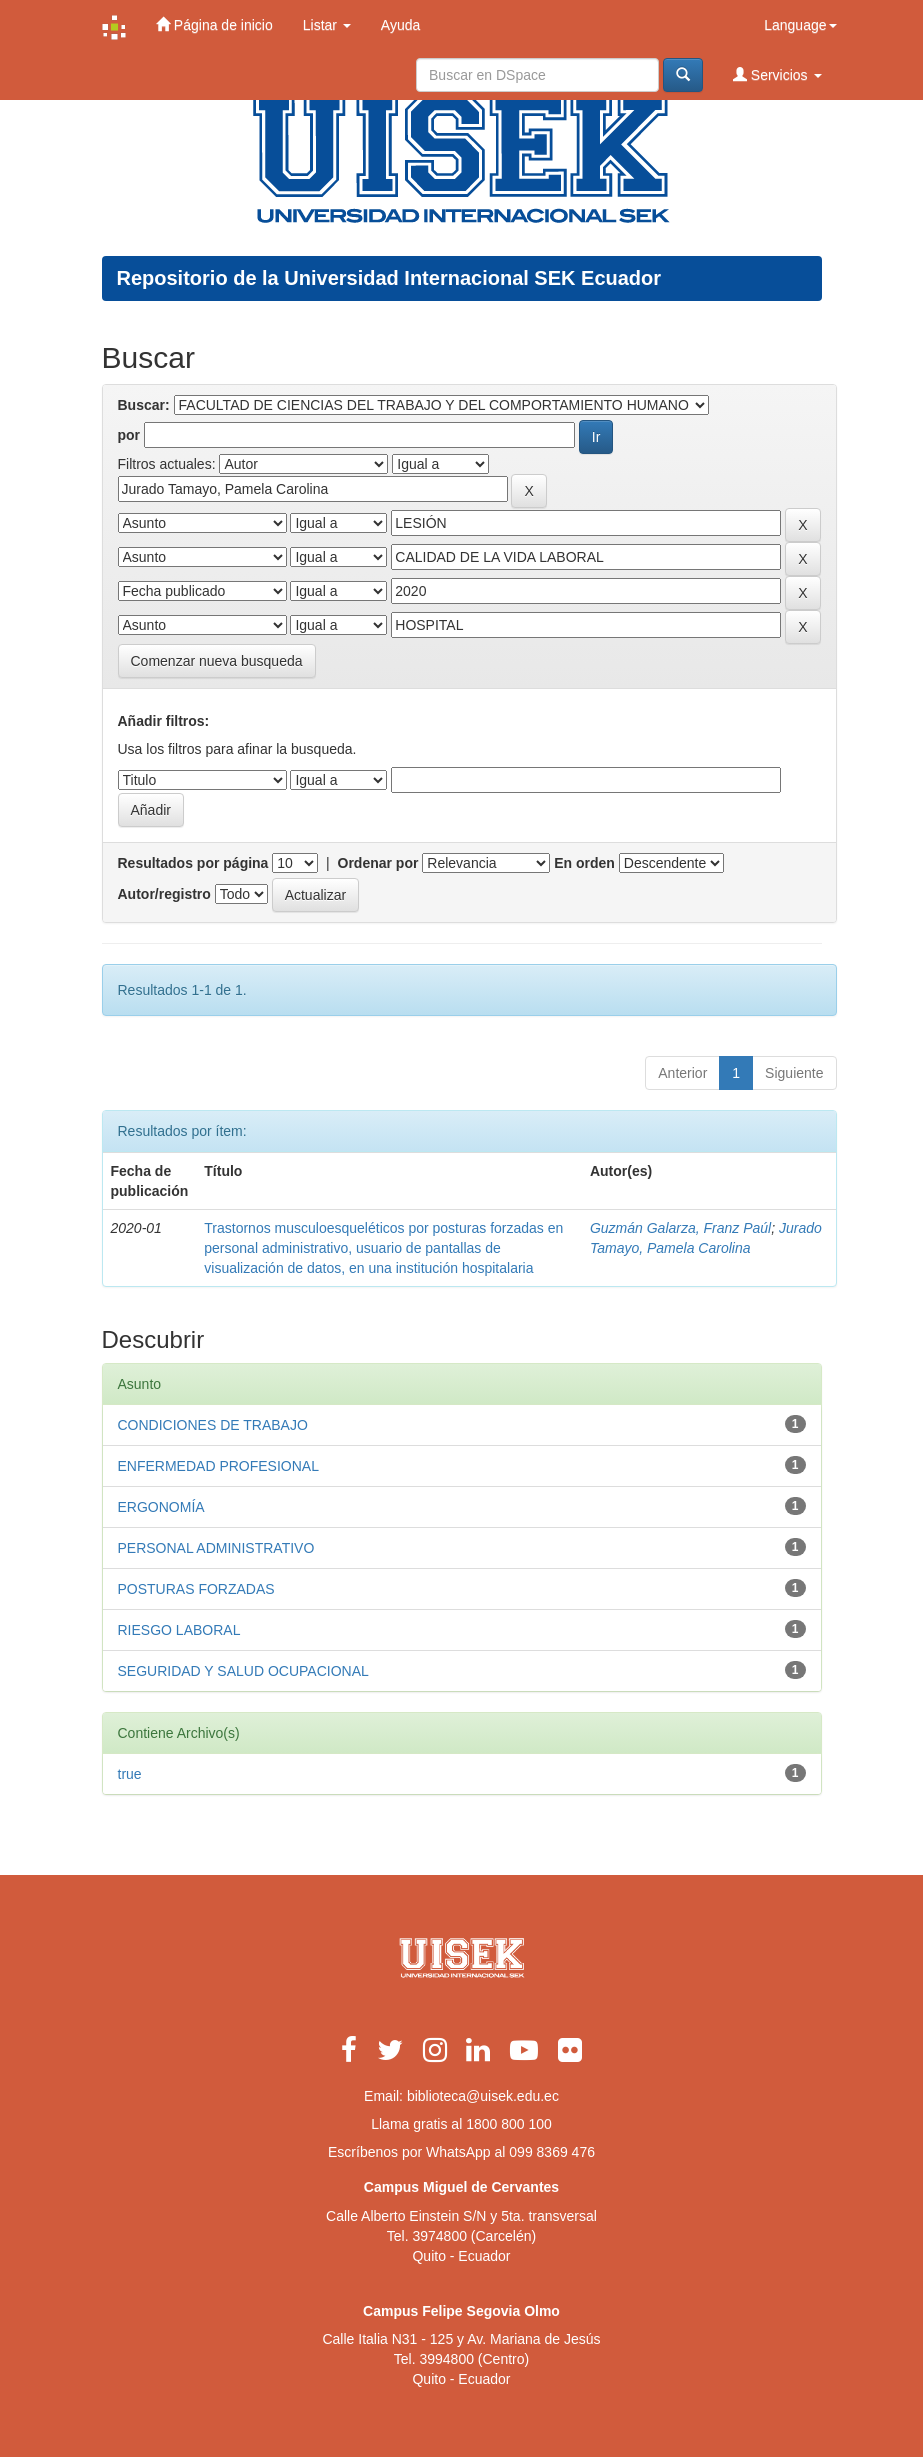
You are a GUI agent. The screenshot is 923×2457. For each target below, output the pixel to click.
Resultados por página (193, 863)
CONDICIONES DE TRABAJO (213, 1425)
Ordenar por (378, 863)
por (129, 435)
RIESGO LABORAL (179, 1630)
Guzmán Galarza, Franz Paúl (680, 1228)
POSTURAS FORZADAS (196, 1589)
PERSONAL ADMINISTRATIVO (216, 1548)
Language (800, 25)
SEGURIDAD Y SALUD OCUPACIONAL (243, 1671)
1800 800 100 (509, 2124)
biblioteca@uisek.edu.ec (483, 2096)
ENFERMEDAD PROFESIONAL (218, 1466)
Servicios (777, 74)
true (130, 1774)
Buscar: (144, 405)
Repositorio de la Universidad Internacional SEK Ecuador (389, 278)
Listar (327, 25)
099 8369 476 (552, 2152)
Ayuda (400, 25)
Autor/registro (164, 894)
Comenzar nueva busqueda (217, 661)
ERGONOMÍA (161, 1507)
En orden (584, 863)
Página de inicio (214, 24)
